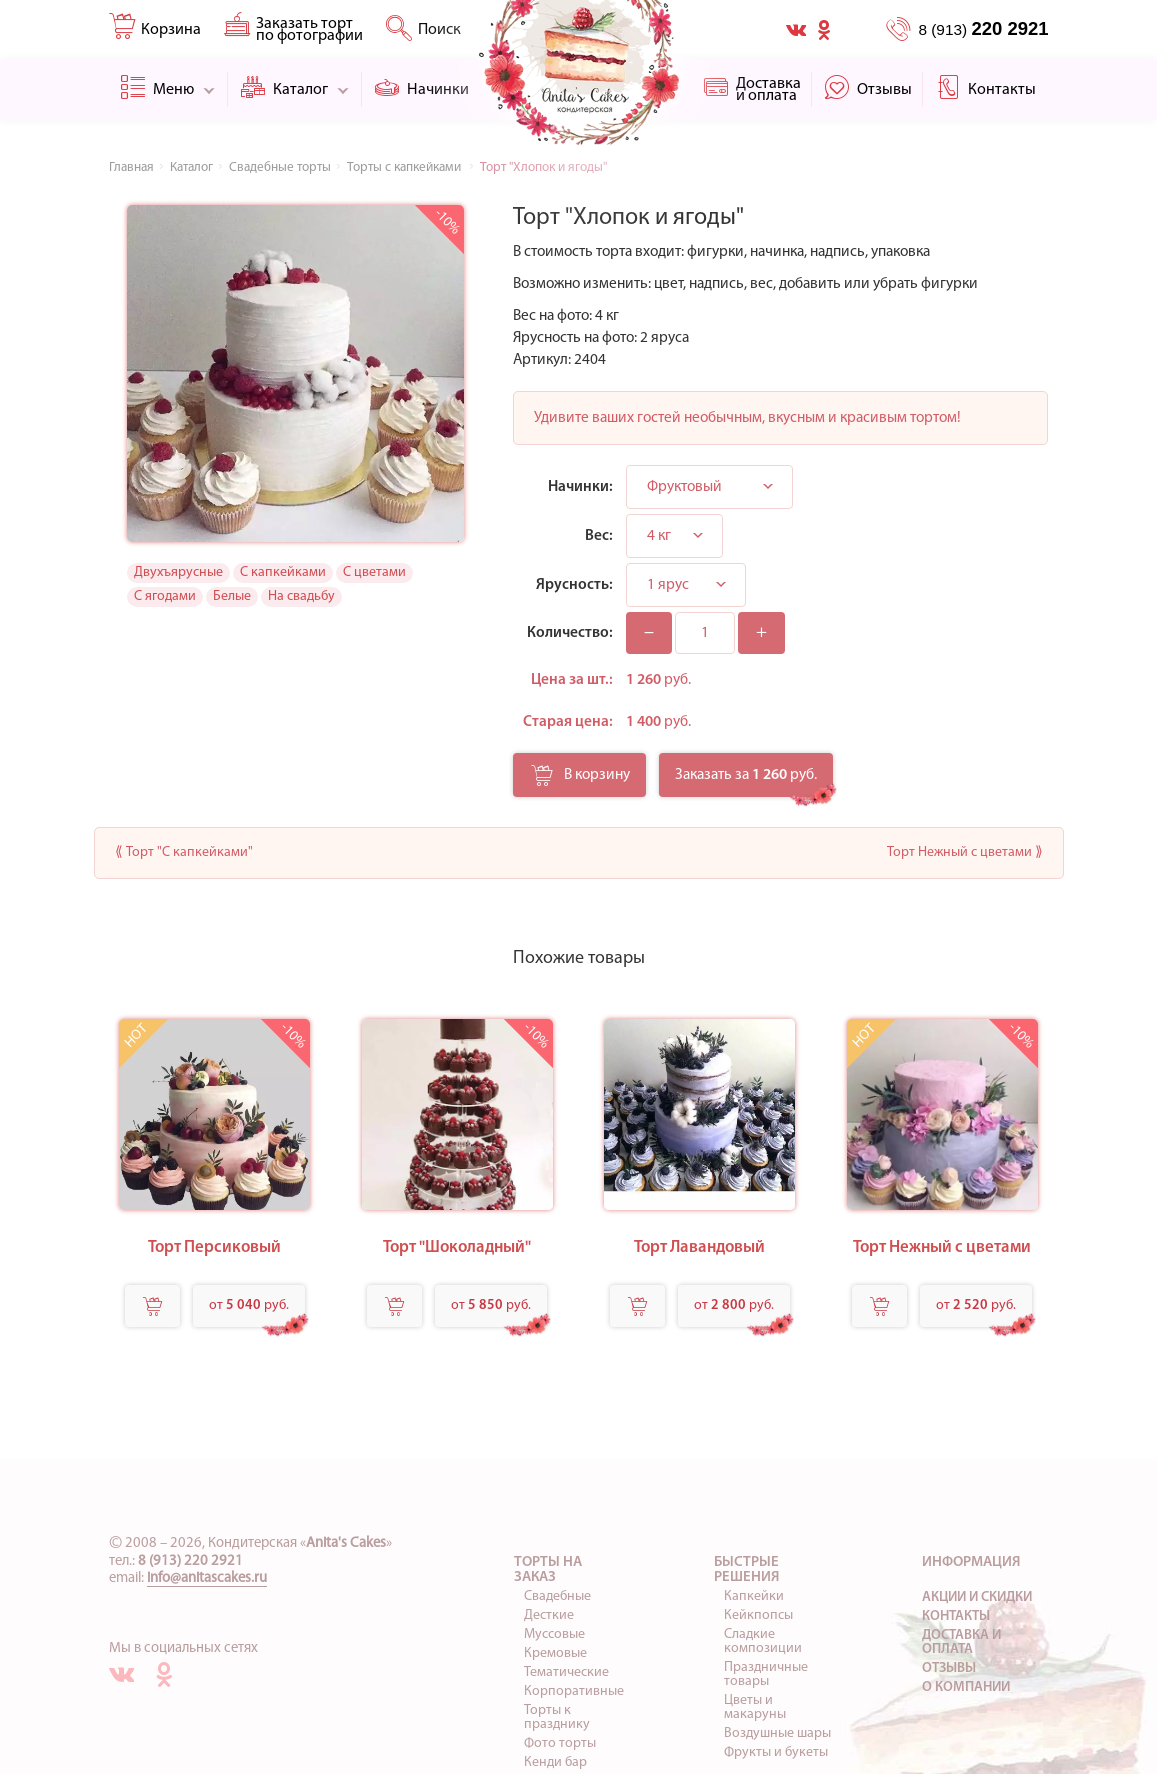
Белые (232, 596)
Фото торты (560, 1743)
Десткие (549, 1615)
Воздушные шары (777, 1733)
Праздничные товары (766, 1674)
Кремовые (555, 1653)
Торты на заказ (548, 1570)
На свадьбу (301, 596)
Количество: (570, 633)
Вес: (599, 536)
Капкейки (754, 1596)
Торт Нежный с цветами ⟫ (965, 852)
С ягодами (165, 596)
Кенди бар (555, 1762)
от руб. (249, 1305)
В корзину (580, 781)
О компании (966, 1687)
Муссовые (554, 1634)
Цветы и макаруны (755, 1707)
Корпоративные (574, 1691)
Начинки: (580, 487)
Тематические (566, 1672)
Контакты (956, 1616)
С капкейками (283, 572)
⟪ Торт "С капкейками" (184, 852)
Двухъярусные (178, 572)
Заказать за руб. (746, 775)
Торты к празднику (557, 1717)
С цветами (374, 572)
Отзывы (949, 1668)
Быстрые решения (746, 1570)
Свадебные (557, 1596)
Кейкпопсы (758, 1615)
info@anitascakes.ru (207, 1578)
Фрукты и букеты (776, 1752)
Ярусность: (574, 585)
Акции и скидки (977, 1597)
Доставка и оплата (961, 1642)
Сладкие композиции (763, 1641)
